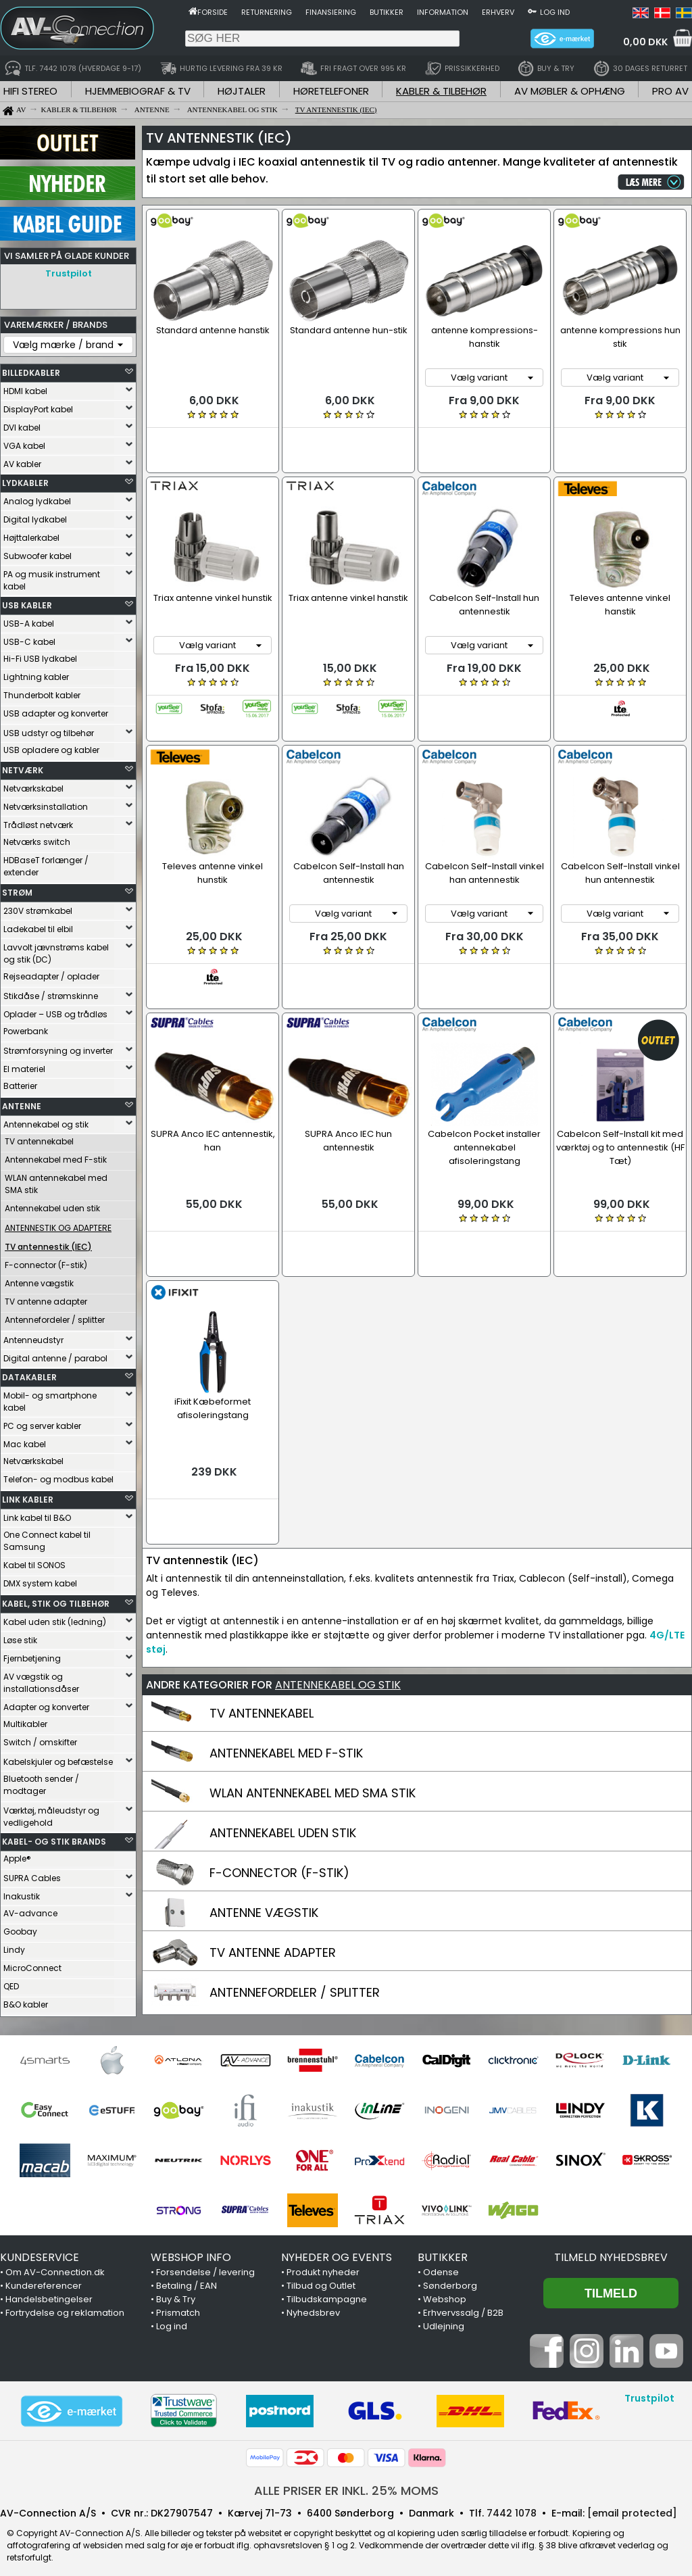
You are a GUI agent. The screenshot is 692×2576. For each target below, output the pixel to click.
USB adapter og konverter (55, 710)
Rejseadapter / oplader (51, 973)
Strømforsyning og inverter (58, 1047)
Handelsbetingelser (49, 2291)
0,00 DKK (645, 42)
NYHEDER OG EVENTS (336, 2249)
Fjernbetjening (32, 1655)
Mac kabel (24, 1441)
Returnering (266, 12)
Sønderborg (450, 2277)
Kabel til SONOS (34, 1562)
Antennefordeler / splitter (55, 1316)
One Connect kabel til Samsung (47, 1537)
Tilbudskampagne (327, 2291)
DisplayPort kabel (38, 406)
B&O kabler (25, 2001)
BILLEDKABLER (31, 369)
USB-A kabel (28, 620)
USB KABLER (27, 602)
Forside (212, 12)
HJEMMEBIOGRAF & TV (138, 91)
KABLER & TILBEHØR (441, 91)
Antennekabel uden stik (52, 1205)
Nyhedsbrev (313, 2304)
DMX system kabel (40, 1580)
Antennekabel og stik (46, 1121)
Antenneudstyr (33, 1336)
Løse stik (20, 1637)
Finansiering (330, 12)
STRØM (17, 889)
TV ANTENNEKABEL (261, 1621)
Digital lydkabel (35, 516)
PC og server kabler (42, 1422)
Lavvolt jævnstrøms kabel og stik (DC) (56, 950)
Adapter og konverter (46, 1703)
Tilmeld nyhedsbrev (611, 2249)
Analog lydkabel (37, 498)
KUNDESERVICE (39, 2249)
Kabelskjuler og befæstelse (58, 1758)
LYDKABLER (25, 479)
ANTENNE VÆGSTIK (263, 1820)
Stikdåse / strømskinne (50, 992)
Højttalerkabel (31, 534)
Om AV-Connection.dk (55, 2264)
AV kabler (22, 460)
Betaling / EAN (186, 2277)
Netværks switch (36, 838)
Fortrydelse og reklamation (64, 2304)
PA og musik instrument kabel (51, 577)
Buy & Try (175, 2291)
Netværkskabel (33, 785)
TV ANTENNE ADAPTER (272, 1860)
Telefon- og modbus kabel (58, 1476)
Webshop (444, 2291)
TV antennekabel (39, 1138)
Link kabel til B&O (37, 1514)
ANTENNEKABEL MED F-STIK (286, 1661)
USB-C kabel (29, 638)
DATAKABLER (29, 1374)
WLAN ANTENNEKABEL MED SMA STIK (312, 1701)
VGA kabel (24, 442)
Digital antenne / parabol (55, 1355)
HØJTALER (242, 91)
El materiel (24, 1065)
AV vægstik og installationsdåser (41, 1679)
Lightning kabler (36, 673)
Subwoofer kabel (37, 552)
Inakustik (21, 1893)
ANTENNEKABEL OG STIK (338, 1593)
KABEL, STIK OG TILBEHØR (55, 1600)
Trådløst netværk (38, 821)
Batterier (20, 1082)
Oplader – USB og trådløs (55, 1011)
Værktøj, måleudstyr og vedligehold (51, 1813)
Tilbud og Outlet (321, 2277)
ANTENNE (21, 1103)
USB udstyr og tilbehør (48, 729)
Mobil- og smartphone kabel (50, 1398)
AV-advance (30, 1910)
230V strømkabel (37, 907)
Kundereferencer (43, 2277)
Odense (441, 2264)
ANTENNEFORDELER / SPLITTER (294, 1900)
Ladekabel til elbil (38, 925)
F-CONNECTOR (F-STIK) (279, 1780)
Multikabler (25, 1720)
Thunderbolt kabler (41, 692)
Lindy (14, 1946)
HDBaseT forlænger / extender (46, 863)
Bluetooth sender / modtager (41, 1781)
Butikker (386, 12)
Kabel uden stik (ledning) (54, 1618)
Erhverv (498, 12)
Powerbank (25, 1028)
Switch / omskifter (40, 1739)
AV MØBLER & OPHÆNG (569, 91)
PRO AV (670, 91)
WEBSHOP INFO (191, 2249)
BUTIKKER (443, 2249)
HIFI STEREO (30, 91)
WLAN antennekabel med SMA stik (56, 1180)
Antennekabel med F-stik (56, 1156)
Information (442, 12)
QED (11, 1983)
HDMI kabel (25, 387)
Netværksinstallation (45, 803)
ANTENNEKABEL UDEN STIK (282, 1740)
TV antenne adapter (46, 1298)
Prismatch (178, 2304)
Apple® (17, 1855)
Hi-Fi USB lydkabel (40, 655)
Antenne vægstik (39, 1280)
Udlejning (443, 2318)
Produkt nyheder (323, 2264)
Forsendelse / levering (205, 2264)
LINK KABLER (27, 1496)
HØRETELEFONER (331, 91)
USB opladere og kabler (51, 746)
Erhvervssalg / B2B (463, 2304)
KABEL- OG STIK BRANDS (54, 1838)
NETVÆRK (22, 767)
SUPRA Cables (32, 1874)
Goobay (20, 1928)
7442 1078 (512, 2505)
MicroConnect (32, 1964)
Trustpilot (68, 273)
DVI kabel (22, 424)
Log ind (555, 12)
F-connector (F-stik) (46, 1261)
